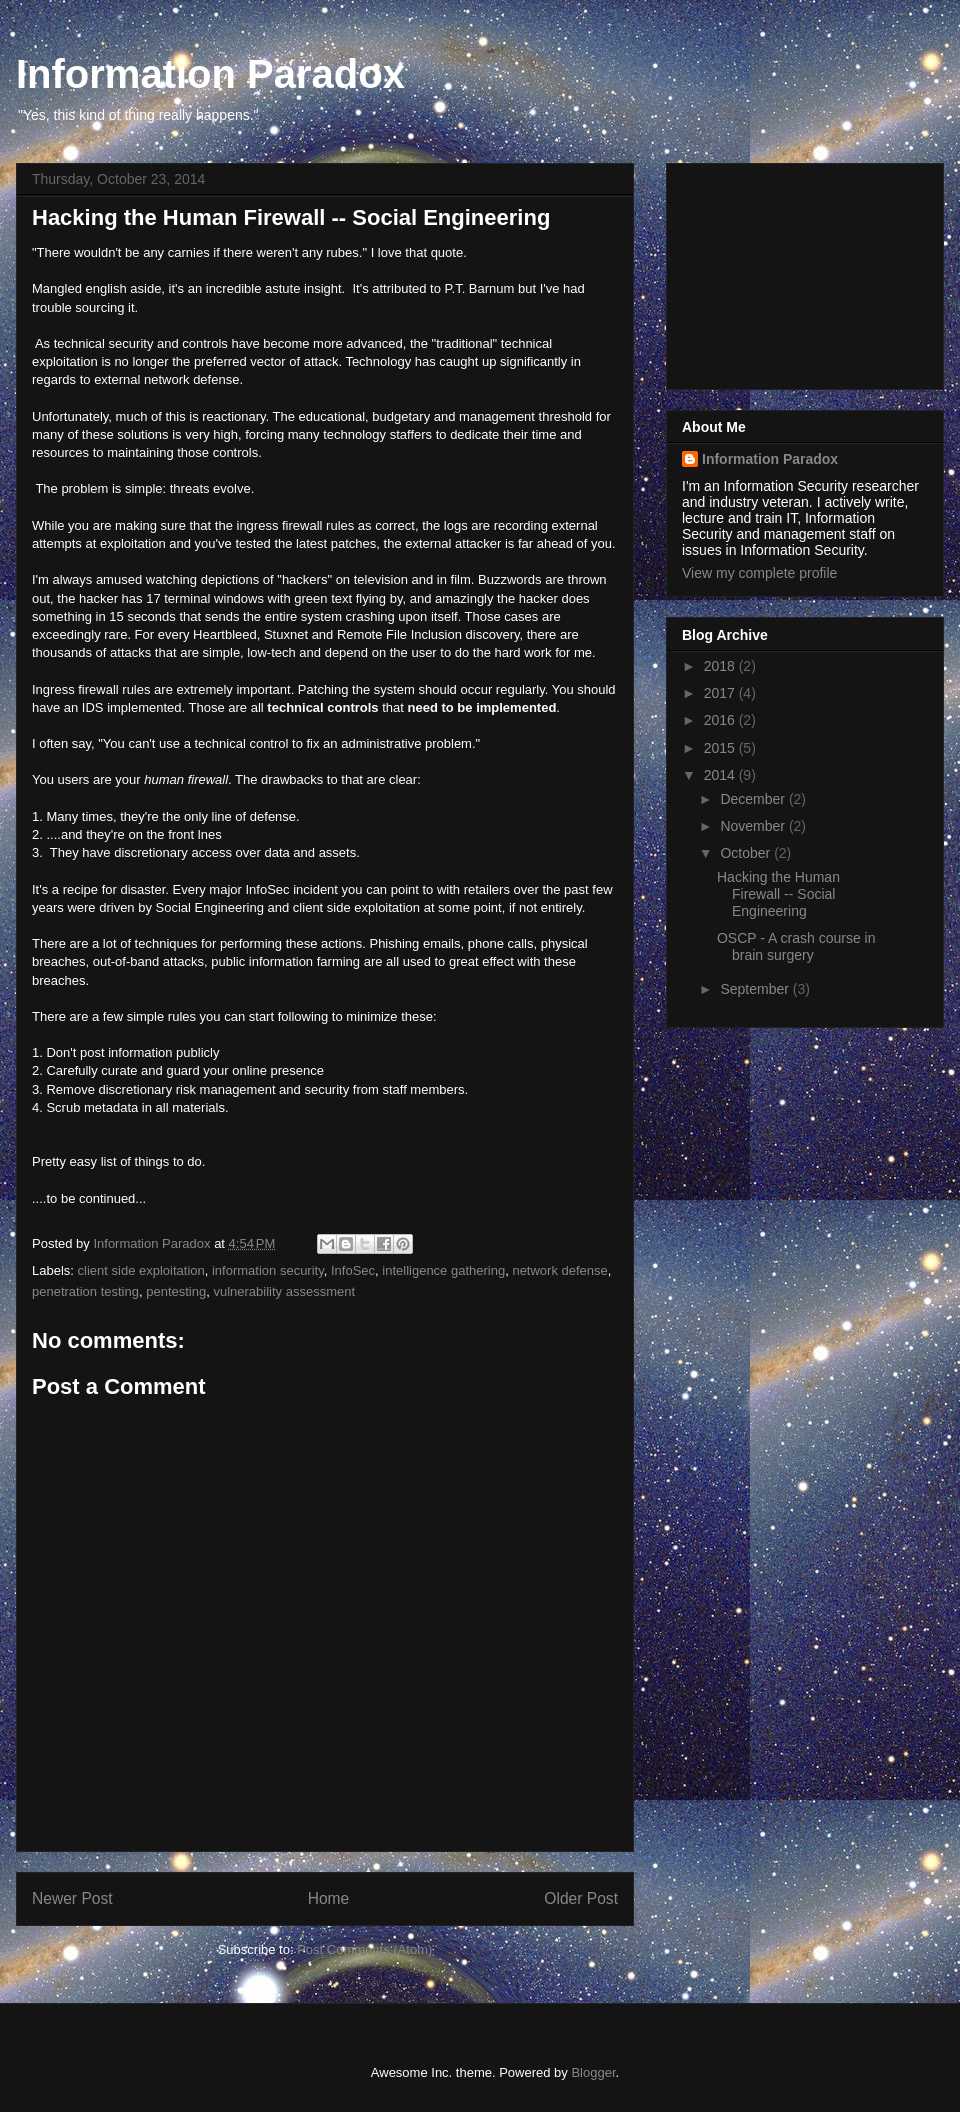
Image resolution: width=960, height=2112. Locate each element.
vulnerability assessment (284, 1291)
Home (329, 1898)
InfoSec (353, 1270)
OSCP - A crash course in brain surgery (796, 946)
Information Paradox (210, 74)
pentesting (176, 1291)
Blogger (593, 2072)
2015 (721, 748)
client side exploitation (141, 1270)
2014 (721, 775)
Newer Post (72, 1898)
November (754, 826)
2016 (721, 720)
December (754, 799)
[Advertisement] (782, 271)
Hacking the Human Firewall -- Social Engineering (778, 894)
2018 (721, 666)
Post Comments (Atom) (364, 1949)
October (747, 853)
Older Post (581, 1898)
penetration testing (85, 1291)
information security (268, 1270)
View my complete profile (759, 573)
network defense (559, 1270)
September (756, 989)
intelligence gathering (443, 1270)
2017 (721, 693)
